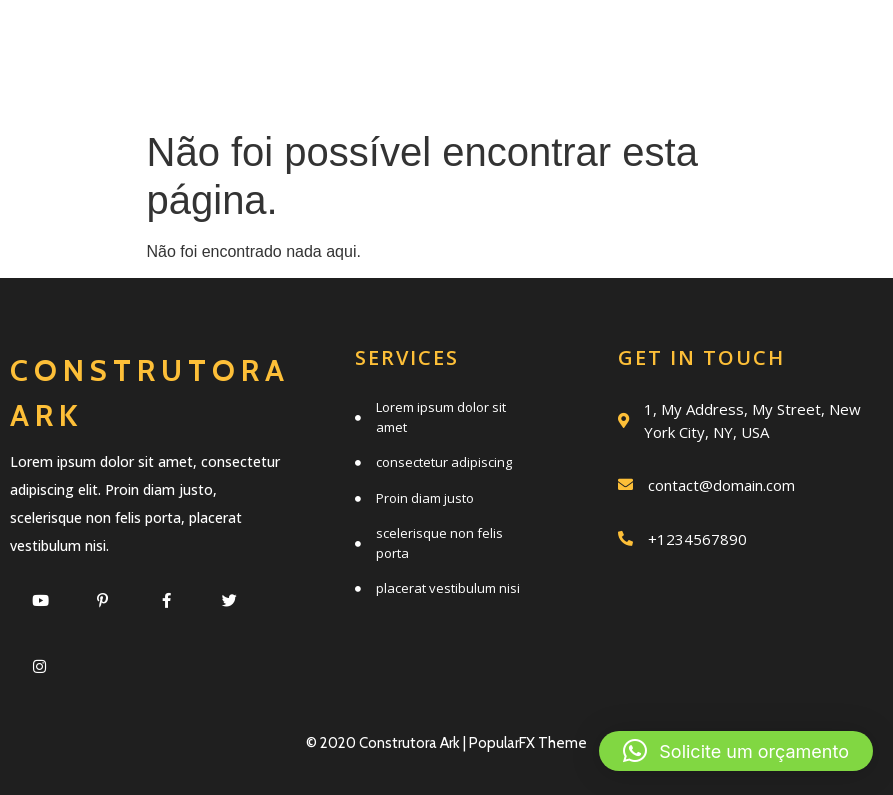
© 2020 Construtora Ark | (387, 743)
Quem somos (681, 42)
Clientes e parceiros (713, 86)
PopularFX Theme (528, 743)
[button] (736, 751)
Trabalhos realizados (368, 86)
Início (348, 42)
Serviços (494, 42)
